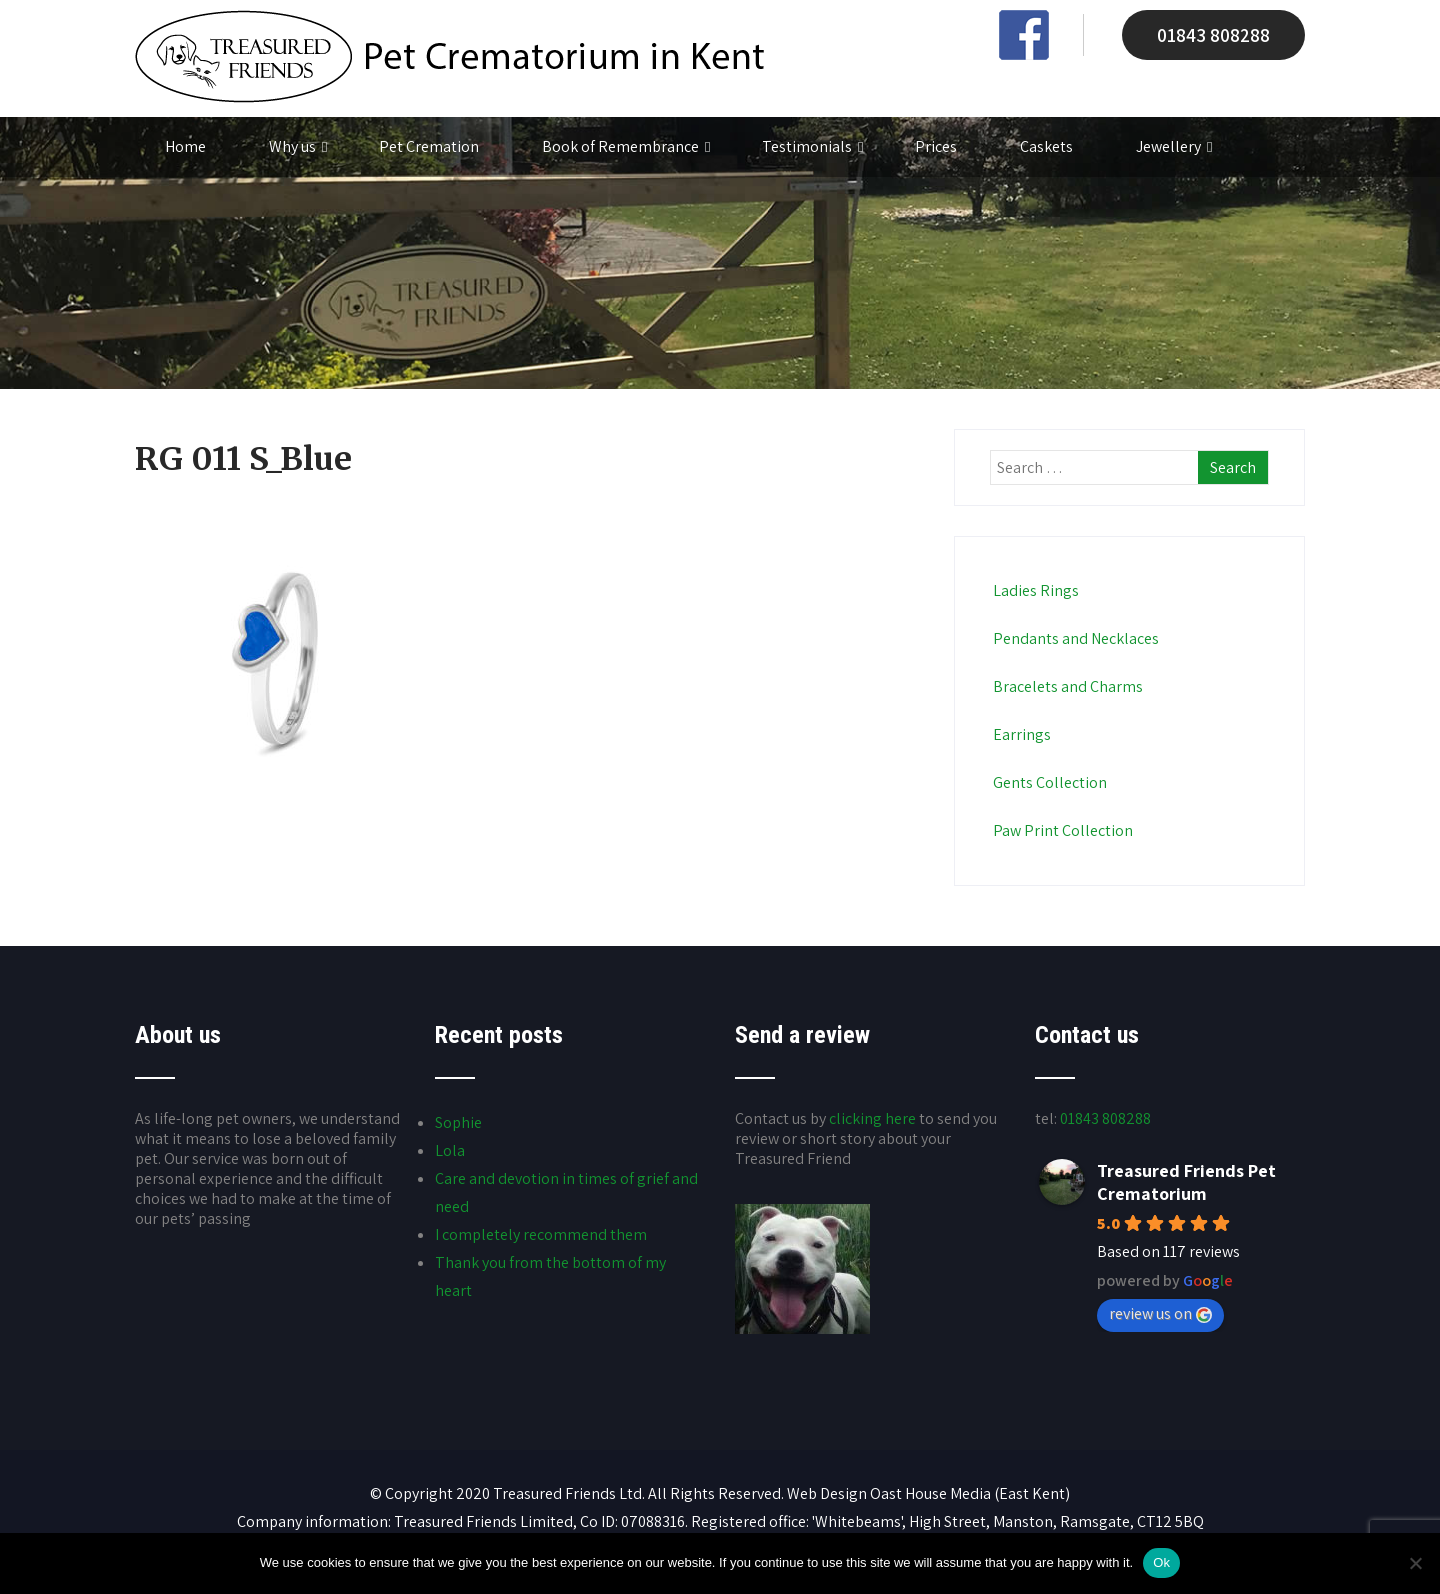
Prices (936, 146)
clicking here (872, 1118)
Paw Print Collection (1061, 830)
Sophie (458, 1122)
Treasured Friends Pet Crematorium (1186, 1182)
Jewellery (1174, 147)
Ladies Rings (1034, 590)
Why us (298, 147)
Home (185, 146)
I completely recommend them (541, 1234)
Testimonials (812, 147)
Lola (450, 1150)
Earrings (1020, 734)
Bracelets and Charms (1066, 686)
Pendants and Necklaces (1074, 638)
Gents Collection (1048, 782)
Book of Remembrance (626, 147)
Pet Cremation (429, 146)
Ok (1161, 1562)
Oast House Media (930, 1493)
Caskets (1046, 146)
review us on (1160, 1313)
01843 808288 (1213, 35)
